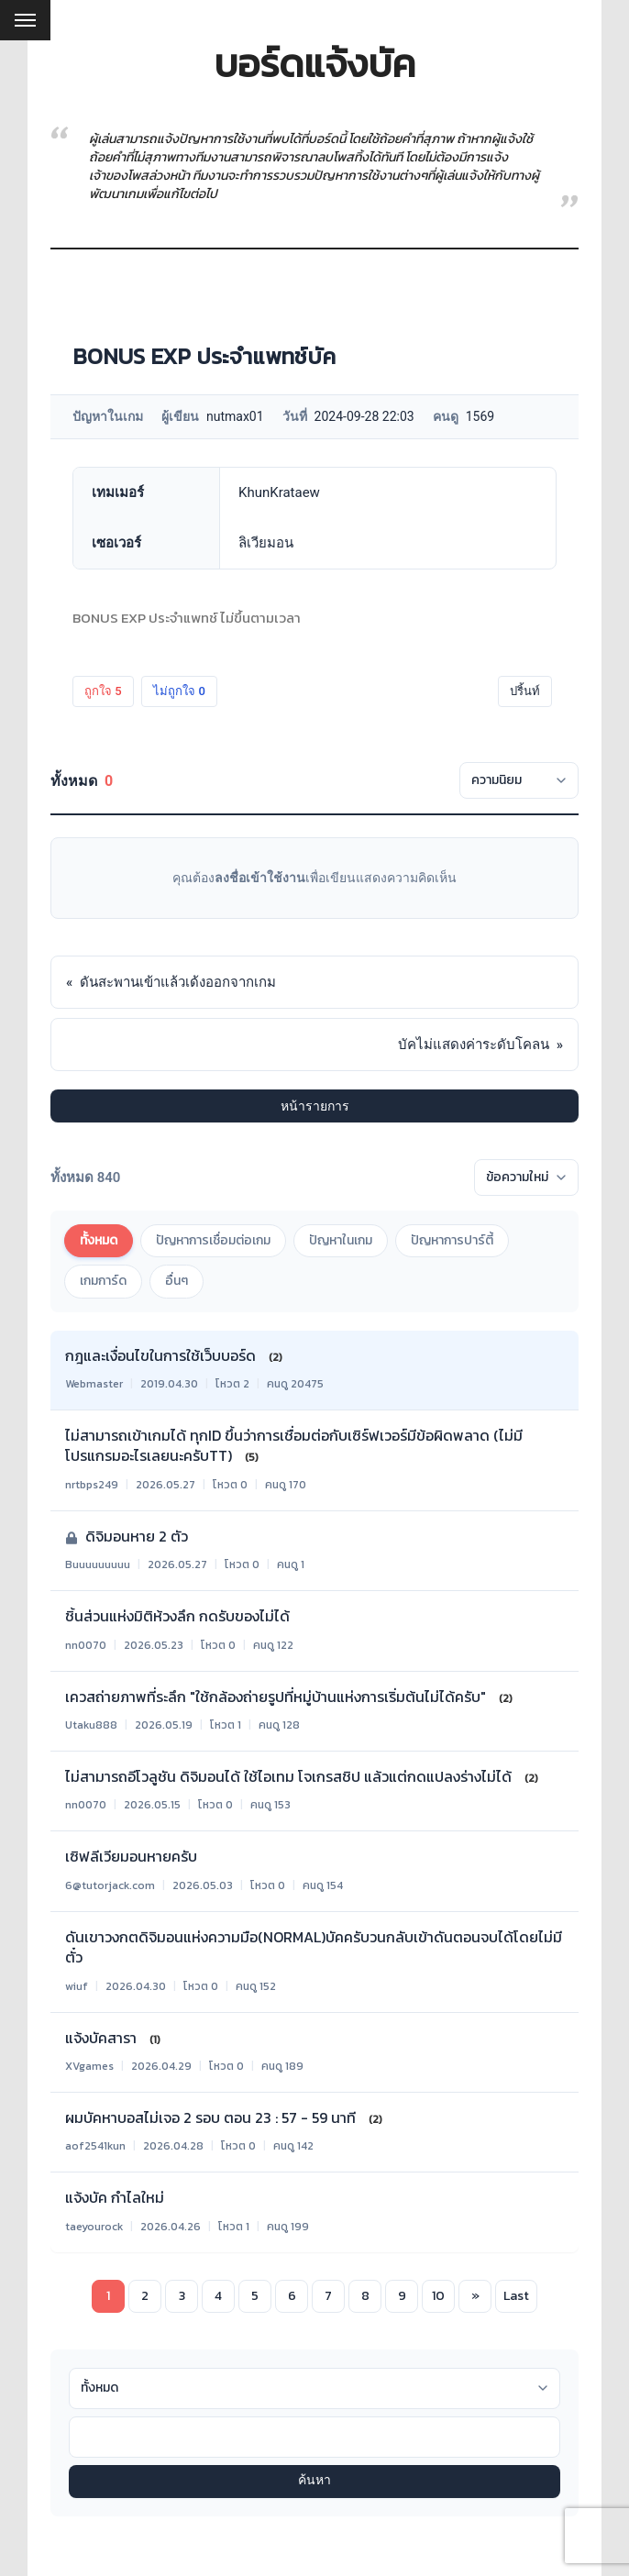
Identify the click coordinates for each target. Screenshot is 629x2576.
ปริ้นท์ (525, 691)
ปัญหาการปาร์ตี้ (452, 1240)
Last (516, 2295)
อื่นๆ (176, 1280)
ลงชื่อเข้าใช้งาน (260, 877)
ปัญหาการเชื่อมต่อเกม (213, 1240)
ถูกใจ (103, 691)
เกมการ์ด (103, 1280)
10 (438, 2295)
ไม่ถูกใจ (179, 691)
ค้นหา (314, 2481)
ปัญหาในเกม (340, 1240)
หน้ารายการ (315, 1106)
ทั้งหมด (98, 1240)
